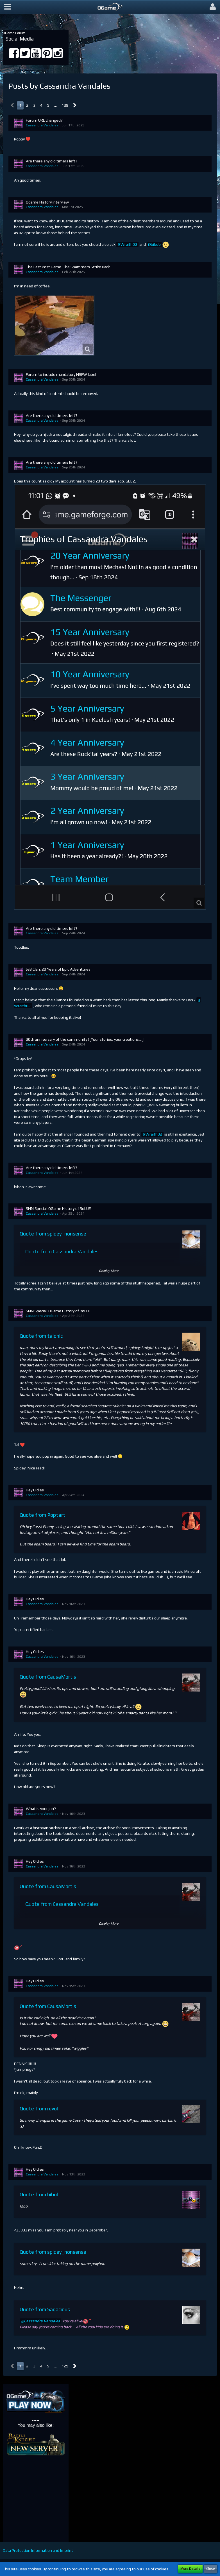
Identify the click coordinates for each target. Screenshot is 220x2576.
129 (65, 105)
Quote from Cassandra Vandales (62, 1251)
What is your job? (41, 1808)
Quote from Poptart (42, 1515)
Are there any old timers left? (51, 161)
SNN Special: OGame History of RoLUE (58, 1208)
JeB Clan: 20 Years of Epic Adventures (58, 969)
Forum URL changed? (44, 120)
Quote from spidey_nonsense (53, 1234)
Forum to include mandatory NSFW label (61, 374)
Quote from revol (39, 2109)
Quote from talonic (41, 1336)
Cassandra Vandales (42, 125)
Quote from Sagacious (45, 2309)
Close (210, 2569)
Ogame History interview (47, 202)
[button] (7, 7)
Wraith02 (129, 244)
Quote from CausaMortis (48, 1677)
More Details (190, 2569)
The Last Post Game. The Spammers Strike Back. (68, 267)
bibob (156, 244)
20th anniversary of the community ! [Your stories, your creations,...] (85, 1039)
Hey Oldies (35, 1490)
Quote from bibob (40, 2194)
